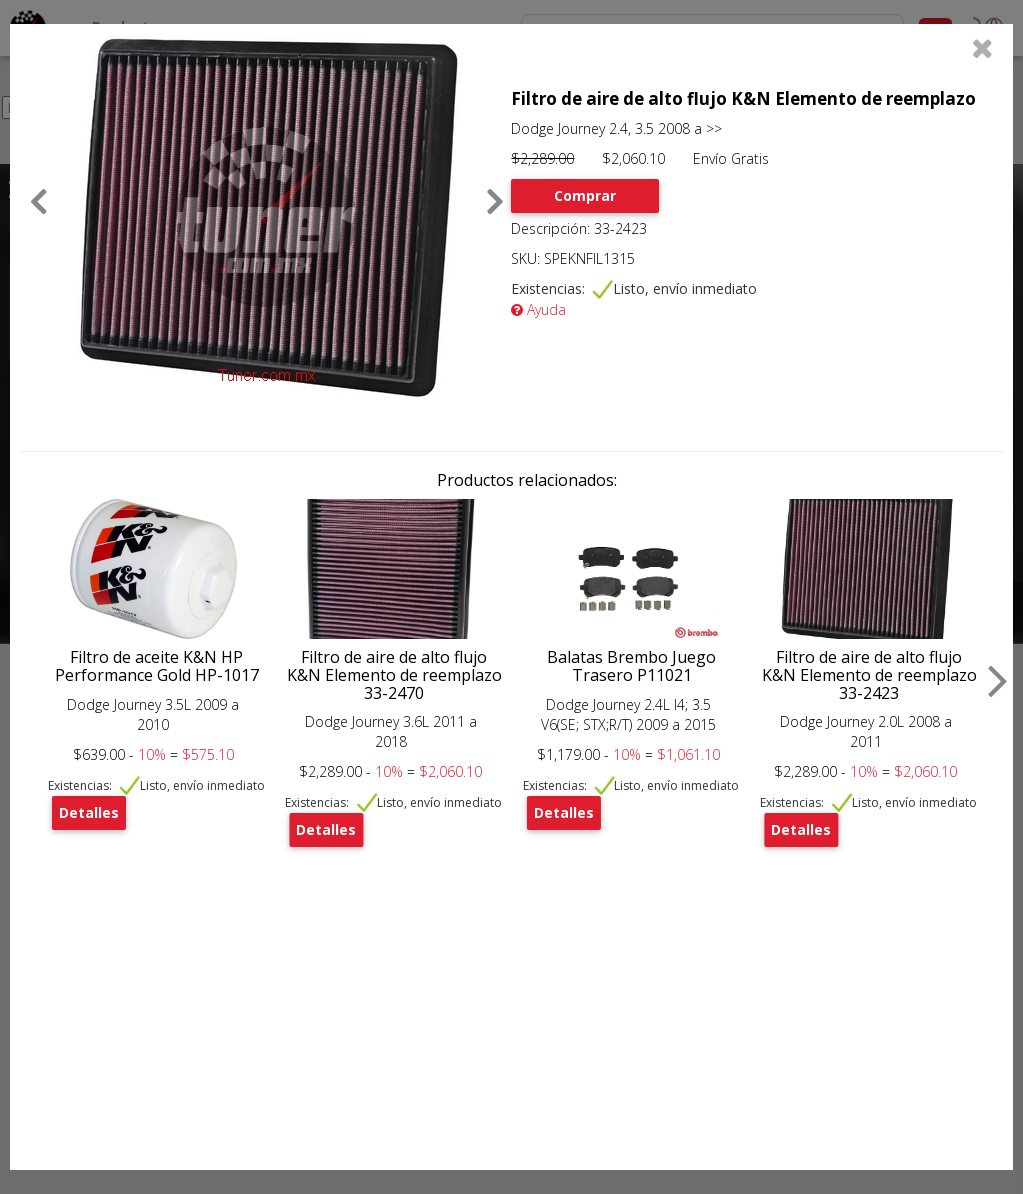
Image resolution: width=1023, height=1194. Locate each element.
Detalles (89, 812)
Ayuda (538, 309)
